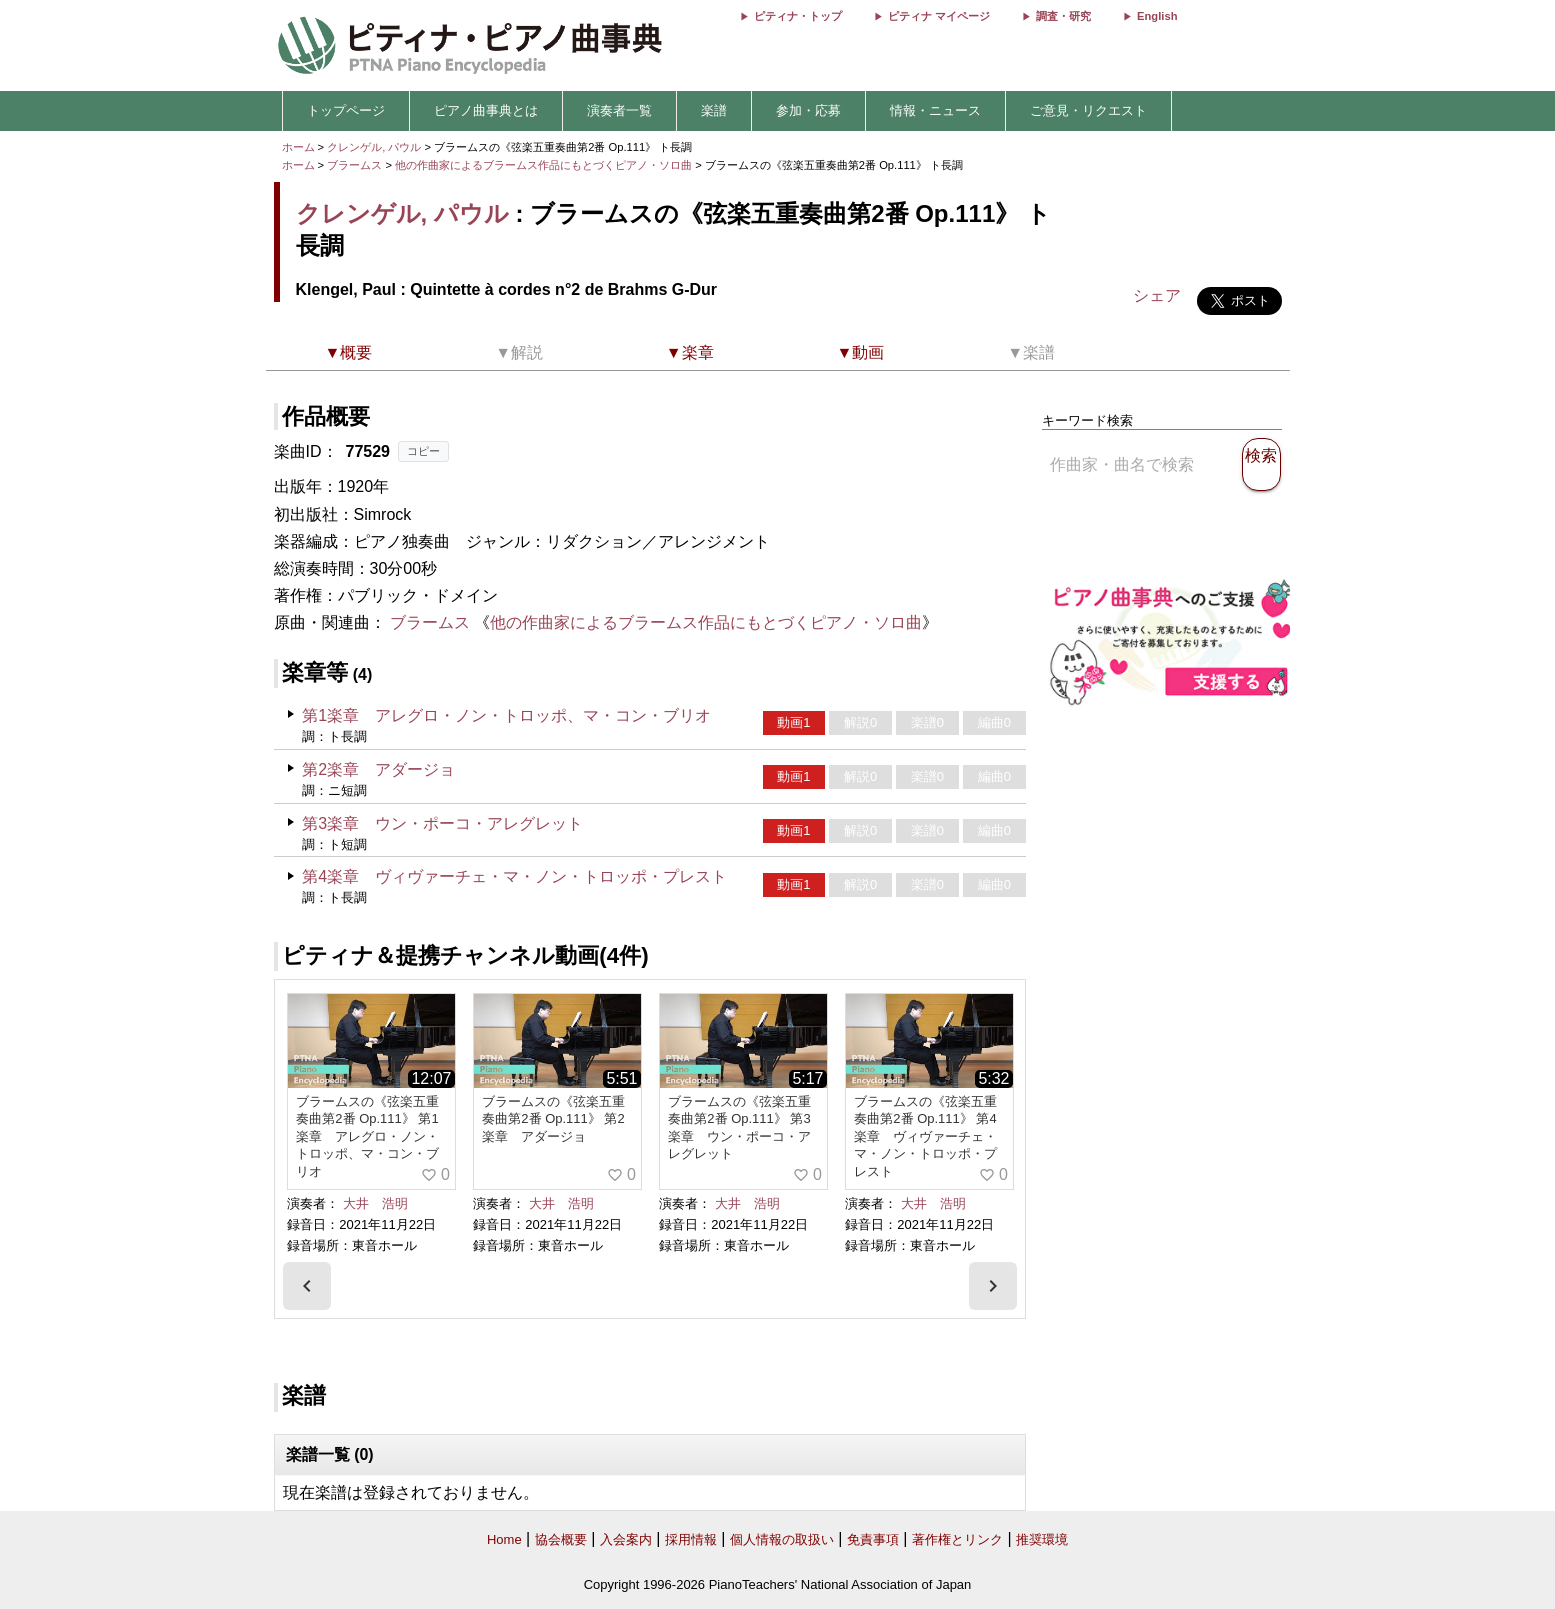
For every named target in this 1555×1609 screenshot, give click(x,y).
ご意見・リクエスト (1088, 110)
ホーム (298, 147)
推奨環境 (1042, 1539)
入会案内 (626, 1539)
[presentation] (307, 1286)
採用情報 (691, 1539)
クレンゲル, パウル (374, 147)
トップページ (346, 110)
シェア (1157, 295)
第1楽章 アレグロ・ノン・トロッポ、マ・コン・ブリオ (506, 715)
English (1157, 16)
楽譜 (714, 110)
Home (504, 1539)
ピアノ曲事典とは (486, 110)
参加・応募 (808, 110)
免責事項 (873, 1539)
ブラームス (354, 165)
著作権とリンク (957, 1539)
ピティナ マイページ (939, 16)
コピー (423, 451)
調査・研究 (1063, 16)
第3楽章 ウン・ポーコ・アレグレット (442, 823)
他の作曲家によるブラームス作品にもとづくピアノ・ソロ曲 (545, 165)
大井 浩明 (375, 1203)
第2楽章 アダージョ (378, 769)
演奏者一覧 (619, 110)
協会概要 (561, 1539)
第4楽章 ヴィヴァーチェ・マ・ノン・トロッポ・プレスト (514, 876)
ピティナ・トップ (798, 16)
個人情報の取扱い (782, 1539)
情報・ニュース (935, 110)
